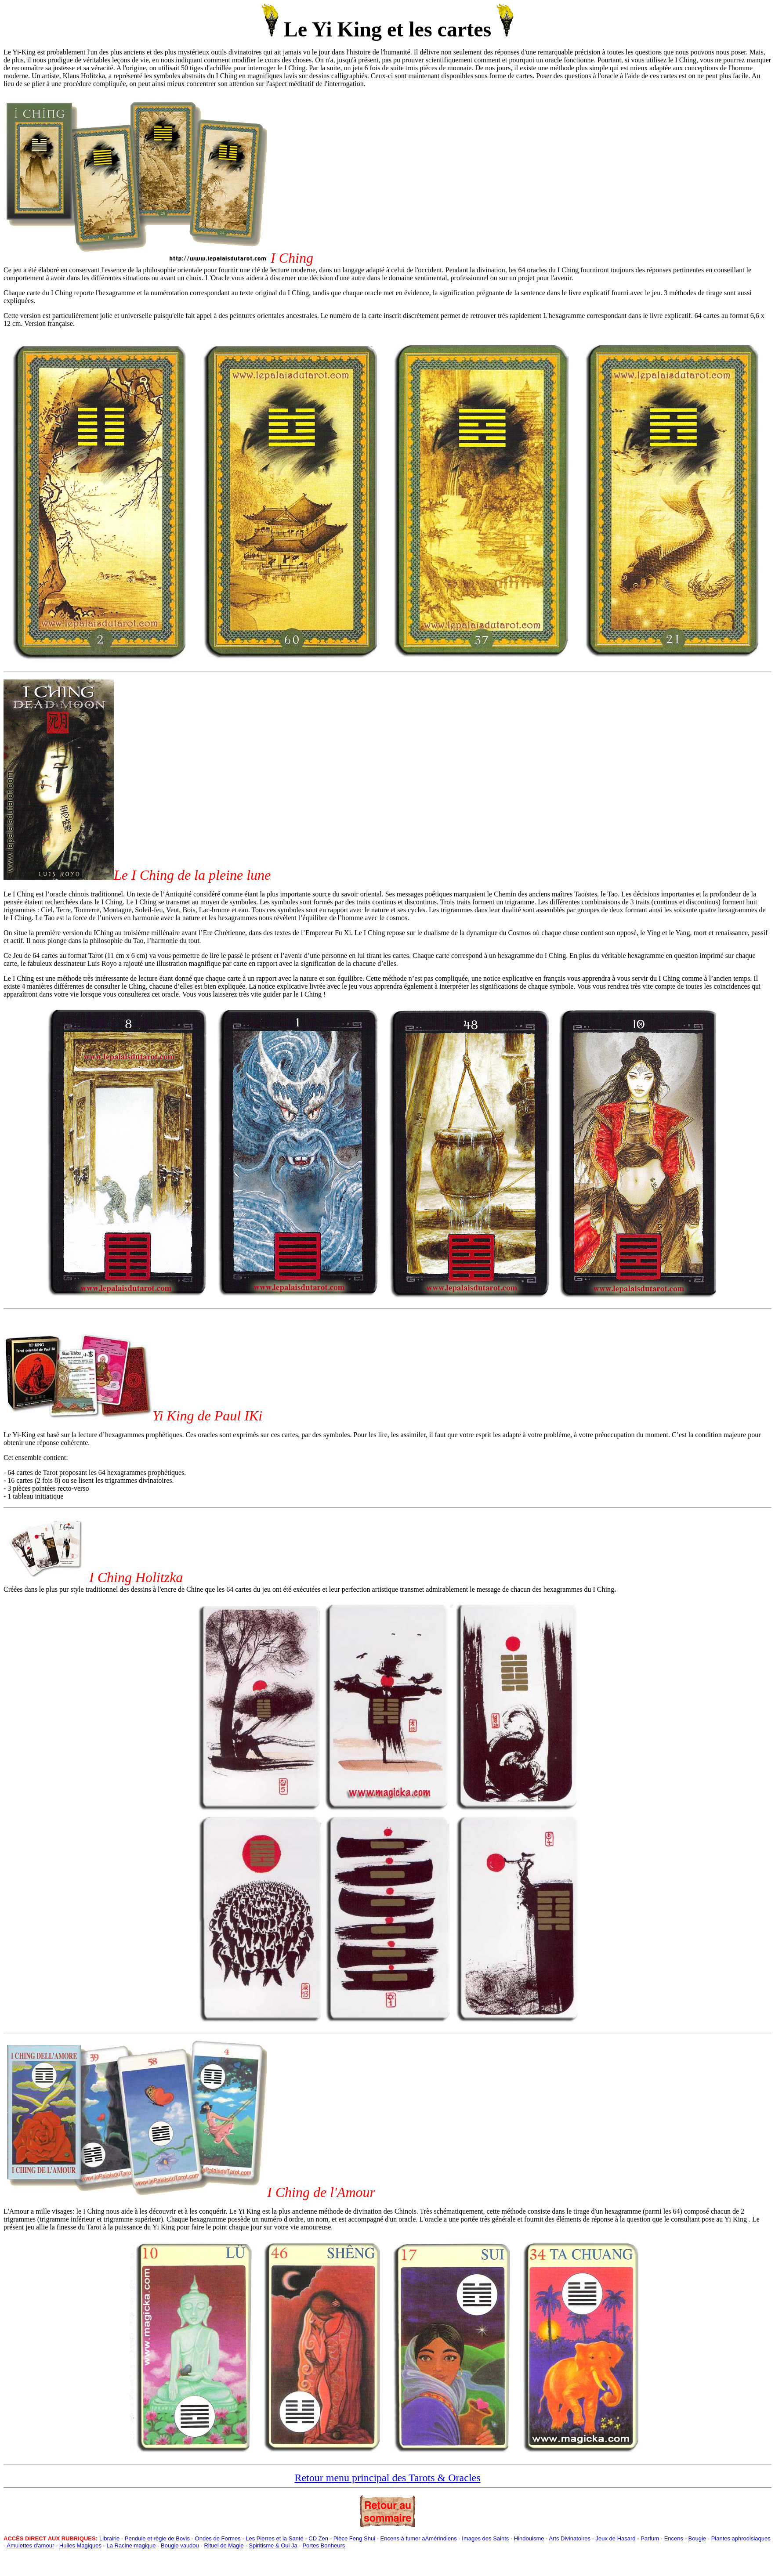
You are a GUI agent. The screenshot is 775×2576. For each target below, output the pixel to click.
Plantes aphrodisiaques (741, 2538)
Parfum (650, 2538)
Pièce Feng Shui (354, 2538)
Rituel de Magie (223, 2545)
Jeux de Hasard (616, 2538)
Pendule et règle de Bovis (157, 2538)
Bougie (697, 2538)
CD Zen (318, 2538)
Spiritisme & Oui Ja (273, 2545)
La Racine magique (131, 2545)
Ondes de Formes (218, 2538)
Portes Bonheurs (323, 2545)
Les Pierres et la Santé (275, 2538)
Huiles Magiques (80, 2545)
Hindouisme (529, 2538)
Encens (673, 2538)
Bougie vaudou (180, 2545)
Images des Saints (485, 2538)
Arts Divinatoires (569, 2538)
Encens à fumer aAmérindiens (418, 2538)
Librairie (109, 2538)
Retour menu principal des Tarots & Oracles (387, 2477)
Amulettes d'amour (30, 2545)
